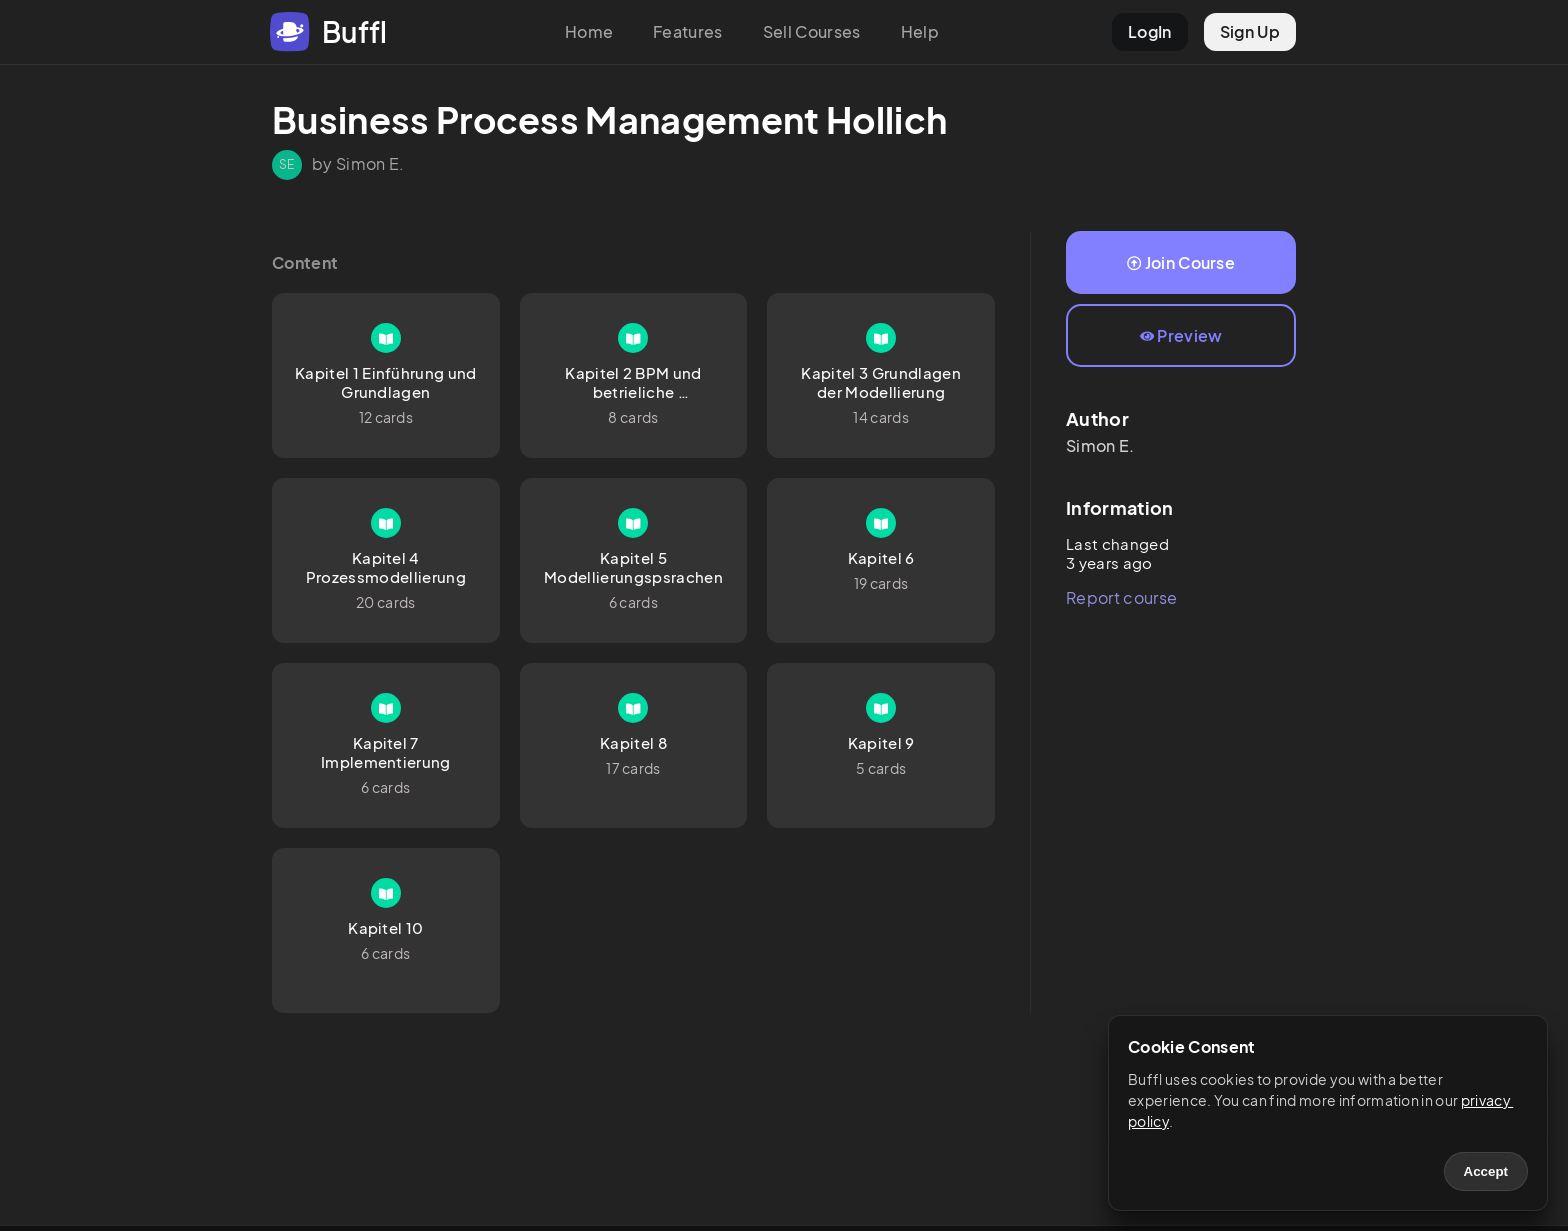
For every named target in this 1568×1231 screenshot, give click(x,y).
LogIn (1150, 31)
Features (688, 31)
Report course (1121, 597)
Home (589, 31)
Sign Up (1250, 31)
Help (920, 31)
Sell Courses (812, 31)
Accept (1486, 1171)
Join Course (1181, 262)
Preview (1181, 335)
